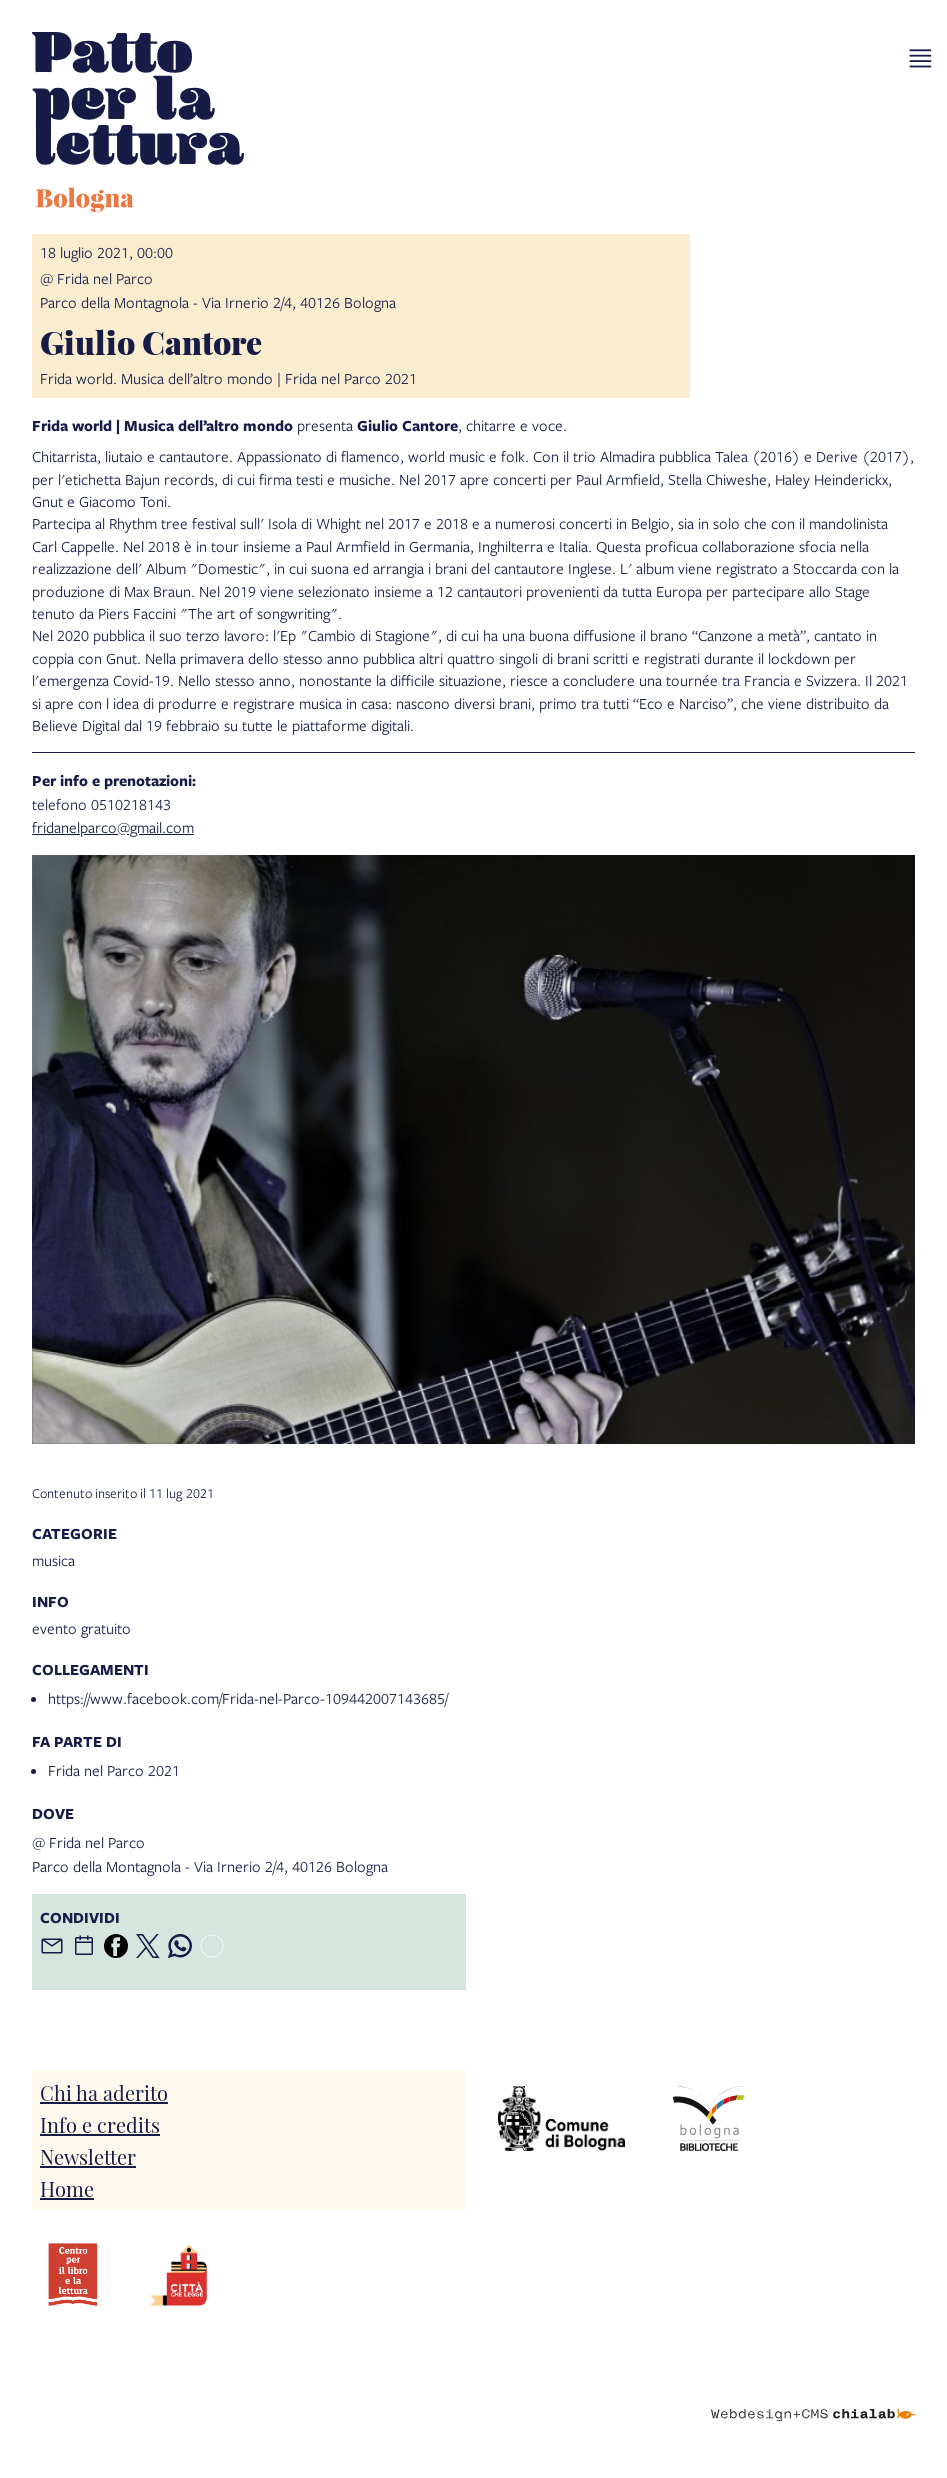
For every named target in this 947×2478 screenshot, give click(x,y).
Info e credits (100, 2124)
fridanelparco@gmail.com (113, 827)
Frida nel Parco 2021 (114, 1770)
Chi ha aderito (104, 2092)
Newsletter (88, 2156)
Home (67, 2188)
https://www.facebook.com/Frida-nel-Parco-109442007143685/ (248, 1698)
